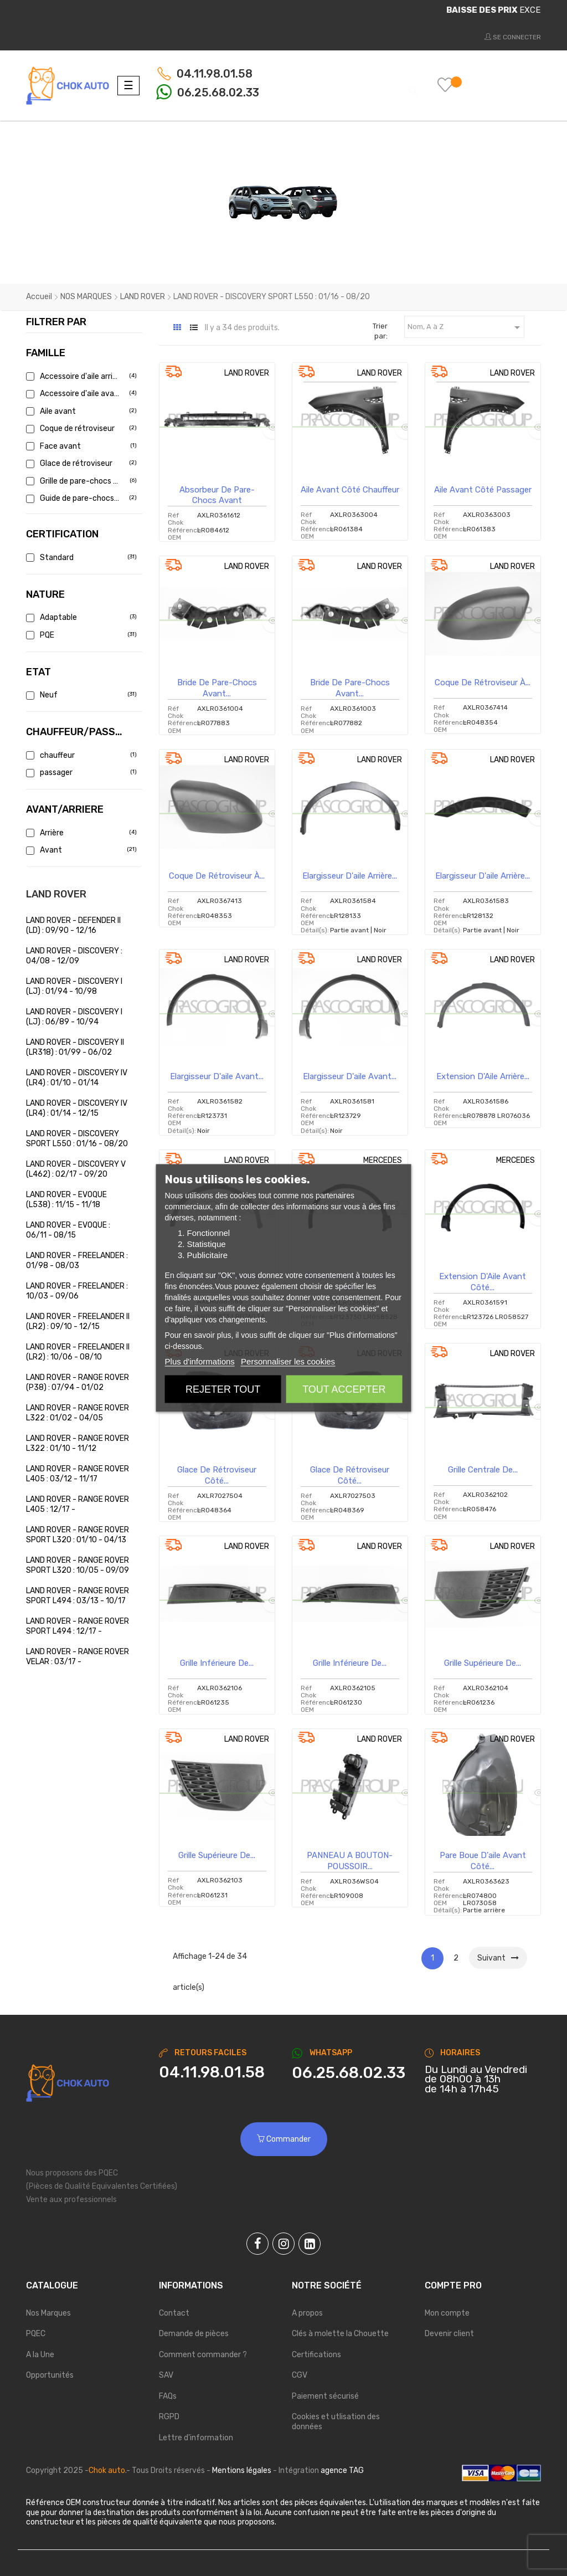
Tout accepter (343, 1389)
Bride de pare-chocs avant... (217, 688)
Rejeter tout (222, 1389)
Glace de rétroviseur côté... (216, 1475)
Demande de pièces (194, 2333)
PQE (80, 635)
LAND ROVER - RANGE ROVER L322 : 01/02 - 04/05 (77, 1413)
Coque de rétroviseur (80, 428)
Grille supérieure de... (482, 1663)
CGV (299, 2375)
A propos (307, 2313)
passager (80, 772)
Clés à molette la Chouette (340, 2333)
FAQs (168, 2396)
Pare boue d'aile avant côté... (483, 1860)
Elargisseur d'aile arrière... (349, 876)
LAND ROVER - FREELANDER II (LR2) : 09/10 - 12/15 (78, 1321)
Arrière (80, 833)
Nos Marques (48, 2313)
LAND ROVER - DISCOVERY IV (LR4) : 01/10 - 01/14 (76, 1077)
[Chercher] (348, 85)
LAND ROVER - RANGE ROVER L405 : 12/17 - (77, 1504)
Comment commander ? (203, 2354)
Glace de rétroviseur (80, 463)
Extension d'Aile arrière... (482, 1076)
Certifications (316, 2354)
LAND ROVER (56, 894)
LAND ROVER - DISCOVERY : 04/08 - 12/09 (74, 956)
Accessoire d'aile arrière (80, 376)
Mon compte (447, 2313)
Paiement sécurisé (325, 2396)
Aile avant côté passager (483, 490)
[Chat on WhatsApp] (350, 2073)
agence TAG (342, 2470)
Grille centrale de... (483, 1470)
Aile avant (80, 411)
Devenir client (449, 2333)
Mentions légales (241, 2470)
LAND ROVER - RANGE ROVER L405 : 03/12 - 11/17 (77, 1474)
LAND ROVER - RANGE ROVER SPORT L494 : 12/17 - (77, 1626)
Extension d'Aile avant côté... (482, 1281)
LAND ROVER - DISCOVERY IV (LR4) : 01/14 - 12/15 (76, 1108)
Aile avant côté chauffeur (350, 490)
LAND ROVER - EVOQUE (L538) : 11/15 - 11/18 (66, 1199)
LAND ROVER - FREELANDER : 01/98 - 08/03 (77, 1260)
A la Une (40, 2354)
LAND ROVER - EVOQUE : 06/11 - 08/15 (68, 1230)
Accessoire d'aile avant (80, 393)
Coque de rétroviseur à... (482, 682)
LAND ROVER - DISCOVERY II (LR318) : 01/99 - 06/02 (75, 1047)
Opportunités (50, 2375)
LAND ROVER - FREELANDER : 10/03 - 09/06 (77, 1291)
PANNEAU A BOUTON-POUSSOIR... (350, 1860)
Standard (80, 557)
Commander (284, 2139)
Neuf (80, 695)
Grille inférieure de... (217, 1663)
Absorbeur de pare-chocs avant (217, 495)
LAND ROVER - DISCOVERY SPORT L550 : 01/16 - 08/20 (77, 1138)
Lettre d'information (196, 2437)
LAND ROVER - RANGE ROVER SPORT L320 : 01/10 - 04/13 (77, 1534)
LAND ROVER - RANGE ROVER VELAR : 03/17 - (77, 1656)
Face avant (80, 446)
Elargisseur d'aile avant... (217, 1076)
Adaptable (80, 617)
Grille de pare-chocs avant (80, 481)
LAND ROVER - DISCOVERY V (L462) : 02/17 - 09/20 (76, 1169)
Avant (80, 850)
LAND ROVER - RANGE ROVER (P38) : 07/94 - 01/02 (77, 1382)
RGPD (169, 2416)
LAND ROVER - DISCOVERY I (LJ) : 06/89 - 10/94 (74, 1017)
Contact (174, 2313)
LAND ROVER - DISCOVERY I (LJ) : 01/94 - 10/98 (74, 986)
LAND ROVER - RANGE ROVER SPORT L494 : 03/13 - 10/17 (77, 1595)
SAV (166, 2375)
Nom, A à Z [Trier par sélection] (466, 327)
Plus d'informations (200, 1361)
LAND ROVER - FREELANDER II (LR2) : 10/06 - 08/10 (78, 1352)
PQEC (35, 2333)
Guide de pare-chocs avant (80, 498)
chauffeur (80, 755)
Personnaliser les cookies (288, 1361)
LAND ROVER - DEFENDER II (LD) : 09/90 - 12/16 (73, 925)
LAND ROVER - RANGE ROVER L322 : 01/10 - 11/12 (77, 1443)
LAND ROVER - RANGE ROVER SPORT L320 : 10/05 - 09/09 (77, 1565)
